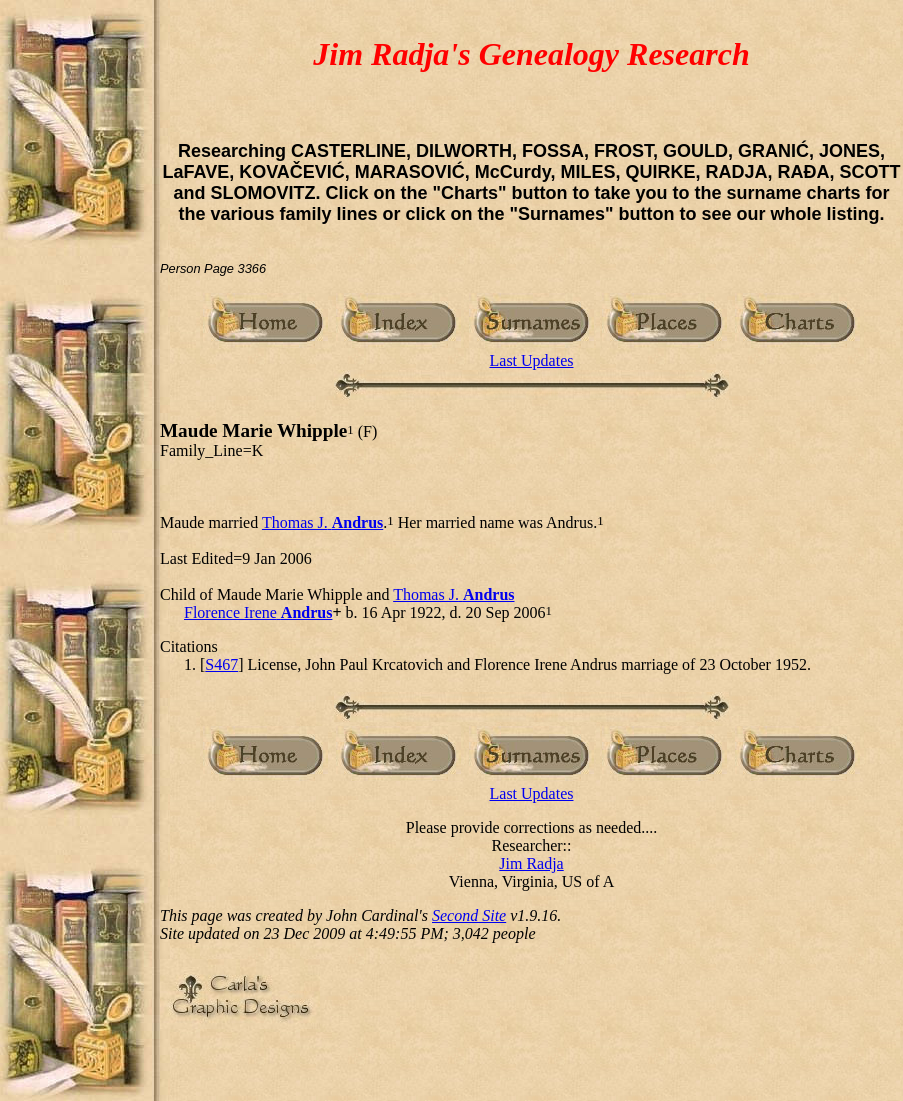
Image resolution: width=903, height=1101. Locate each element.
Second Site (469, 915)
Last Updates (532, 360)
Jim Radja (531, 863)
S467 (221, 664)
